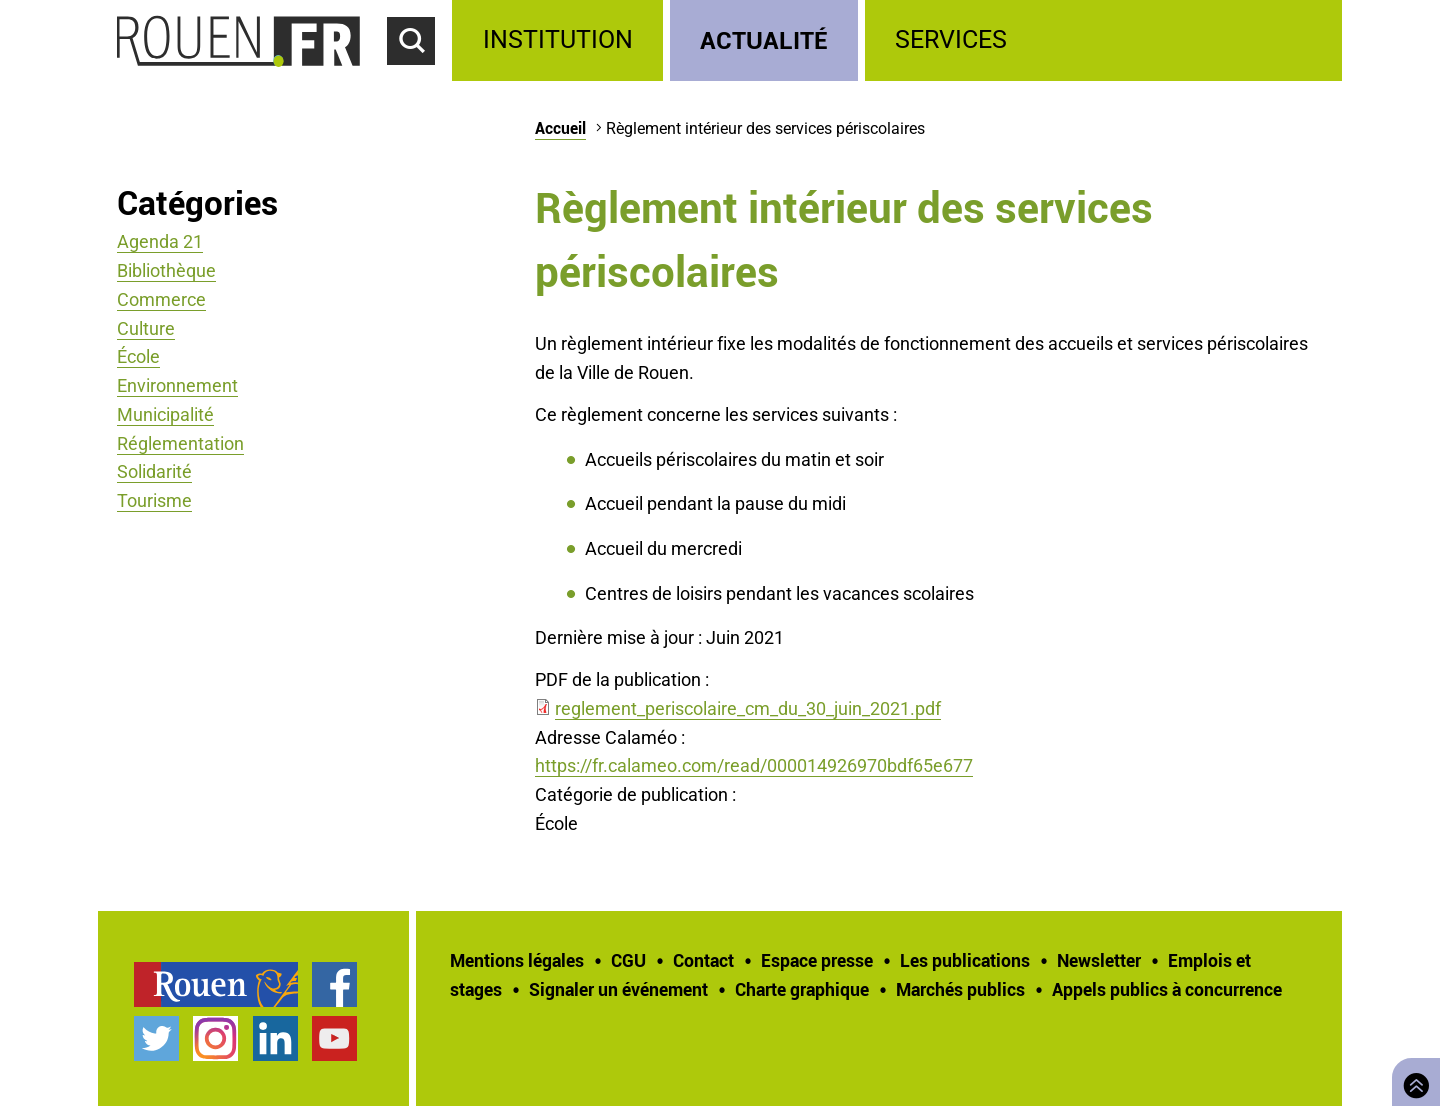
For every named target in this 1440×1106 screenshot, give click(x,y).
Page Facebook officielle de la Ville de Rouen (334, 984)
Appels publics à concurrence (1167, 989)
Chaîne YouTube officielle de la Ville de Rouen (334, 1038)
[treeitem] (560, 40)
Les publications (965, 960)
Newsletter (1099, 960)
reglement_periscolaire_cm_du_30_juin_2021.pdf (748, 708)
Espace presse (817, 960)
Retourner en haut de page (1412, 1079)
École (138, 356)
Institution (558, 39)
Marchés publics (960, 989)
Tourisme (154, 500)
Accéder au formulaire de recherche (420, 76)
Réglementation (180, 443)
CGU (628, 960)
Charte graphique (802, 989)
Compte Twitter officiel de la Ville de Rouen (156, 1038)
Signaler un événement (618, 989)
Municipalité (165, 414)
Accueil (560, 128)
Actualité (764, 39)
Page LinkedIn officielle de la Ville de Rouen (275, 1038)
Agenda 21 (160, 241)
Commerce (161, 299)
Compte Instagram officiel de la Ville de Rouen (215, 1038)
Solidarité (154, 471)
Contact (703, 960)
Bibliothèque (166, 270)
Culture (146, 328)
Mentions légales (517, 960)
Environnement (177, 385)
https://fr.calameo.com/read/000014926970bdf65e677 (754, 765)
